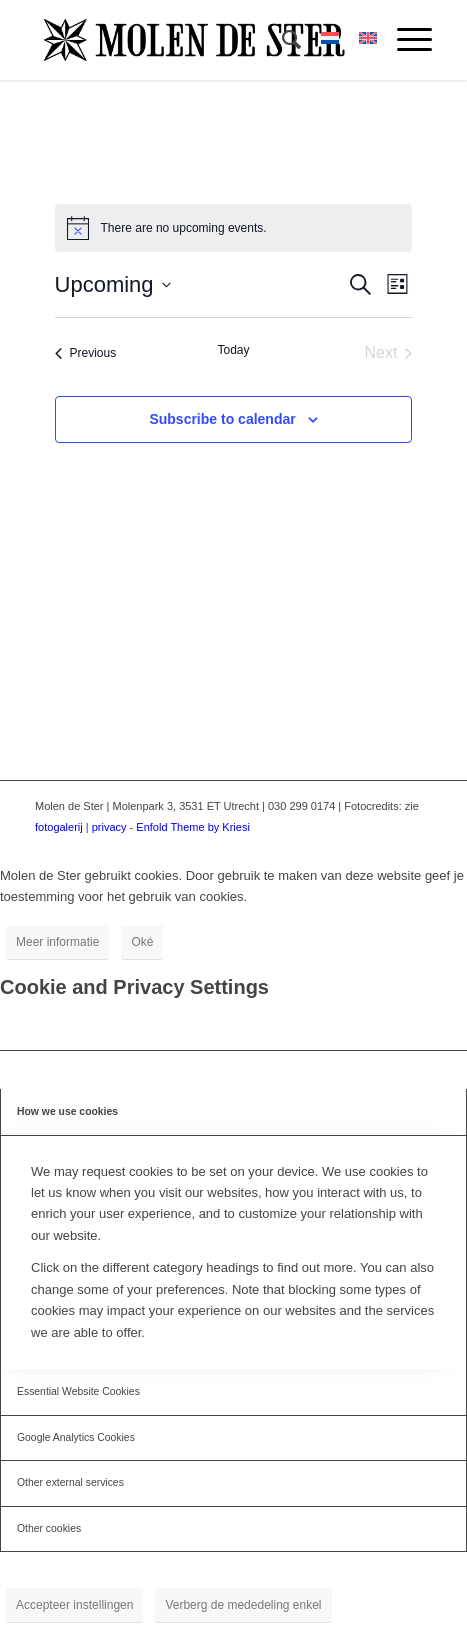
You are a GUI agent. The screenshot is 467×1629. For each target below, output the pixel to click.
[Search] (281, 40)
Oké (142, 942)
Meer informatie (57, 942)
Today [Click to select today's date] (233, 350)
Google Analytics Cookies (76, 1437)
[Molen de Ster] (194, 40)
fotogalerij (59, 827)
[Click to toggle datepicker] (113, 284)
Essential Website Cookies (78, 1391)
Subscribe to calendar (222, 419)
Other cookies (49, 1528)
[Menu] (404, 40)
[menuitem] (281, 40)
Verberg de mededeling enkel (243, 1605)
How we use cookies (67, 1111)
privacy (109, 827)
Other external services (70, 1482)
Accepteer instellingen (74, 1605)
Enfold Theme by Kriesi (193, 827)
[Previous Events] (86, 353)
